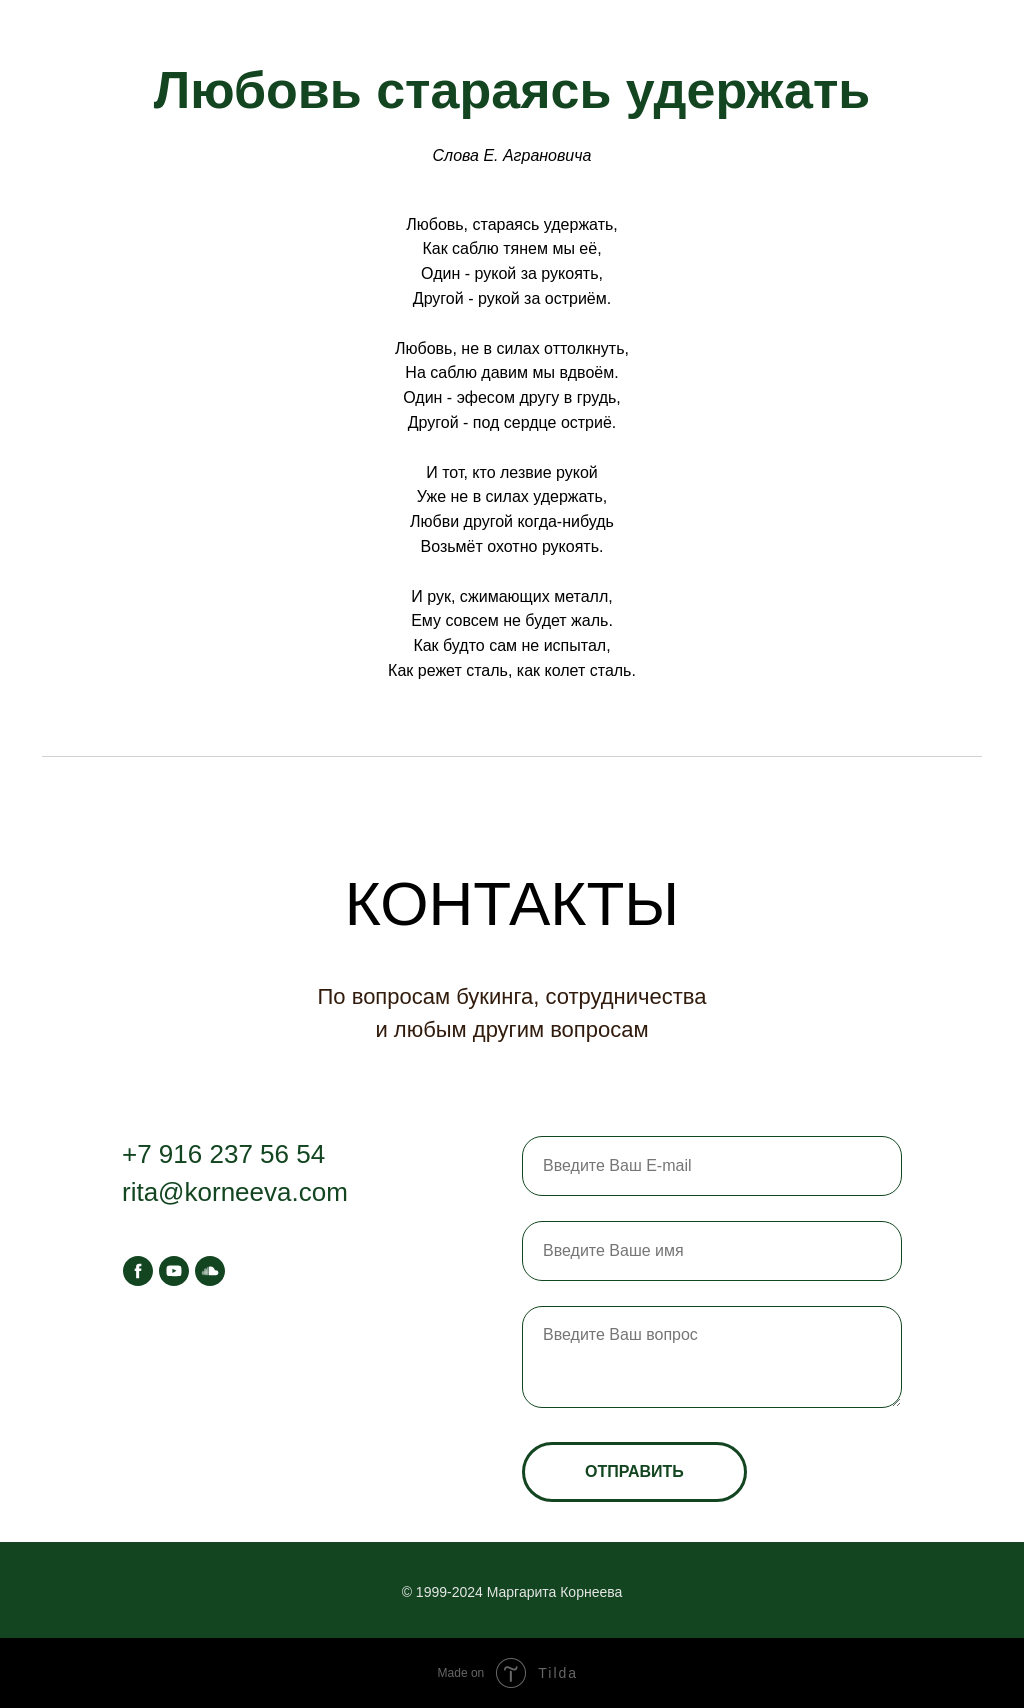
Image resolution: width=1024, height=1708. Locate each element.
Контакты (289, 30)
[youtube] (174, 1271)
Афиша (173, 30)
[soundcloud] (210, 1271)
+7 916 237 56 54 (223, 1154)
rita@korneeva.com (235, 1192)
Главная (63, 30)
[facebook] (138, 1271)
